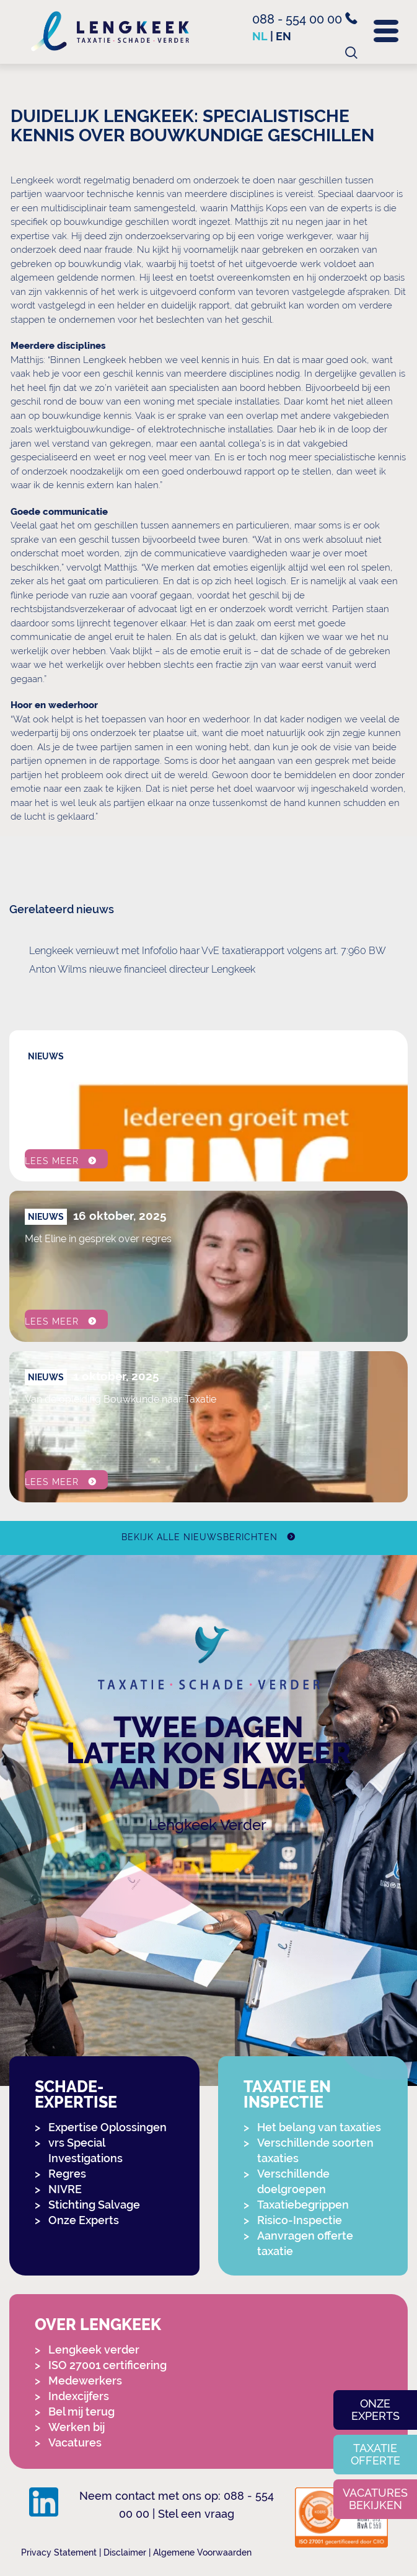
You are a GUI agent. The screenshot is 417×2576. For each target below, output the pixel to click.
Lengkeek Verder (207, 1825)
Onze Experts (83, 2220)
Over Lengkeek (98, 2325)
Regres (67, 2173)
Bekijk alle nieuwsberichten (199, 1537)
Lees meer (52, 1161)
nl (260, 36)
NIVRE (65, 2189)
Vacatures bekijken (375, 2499)
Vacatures (75, 2442)
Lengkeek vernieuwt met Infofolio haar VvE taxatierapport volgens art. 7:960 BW (207, 951)
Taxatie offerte (375, 2454)
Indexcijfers (78, 2396)
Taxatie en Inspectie (287, 2094)
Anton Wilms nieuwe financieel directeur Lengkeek (142, 969)
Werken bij (76, 2427)
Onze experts (375, 2409)
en (283, 36)
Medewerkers (85, 2380)
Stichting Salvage (94, 2204)
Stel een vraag (196, 2513)
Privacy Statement (59, 2552)
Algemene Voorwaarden (202, 2552)
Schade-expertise (76, 2094)
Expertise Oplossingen (107, 2127)
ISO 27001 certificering (107, 2365)
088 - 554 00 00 (305, 19)
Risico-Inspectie (299, 2220)
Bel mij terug (81, 2411)
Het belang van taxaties (319, 2127)
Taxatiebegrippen (303, 2204)
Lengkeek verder (93, 2349)
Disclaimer (124, 2552)
